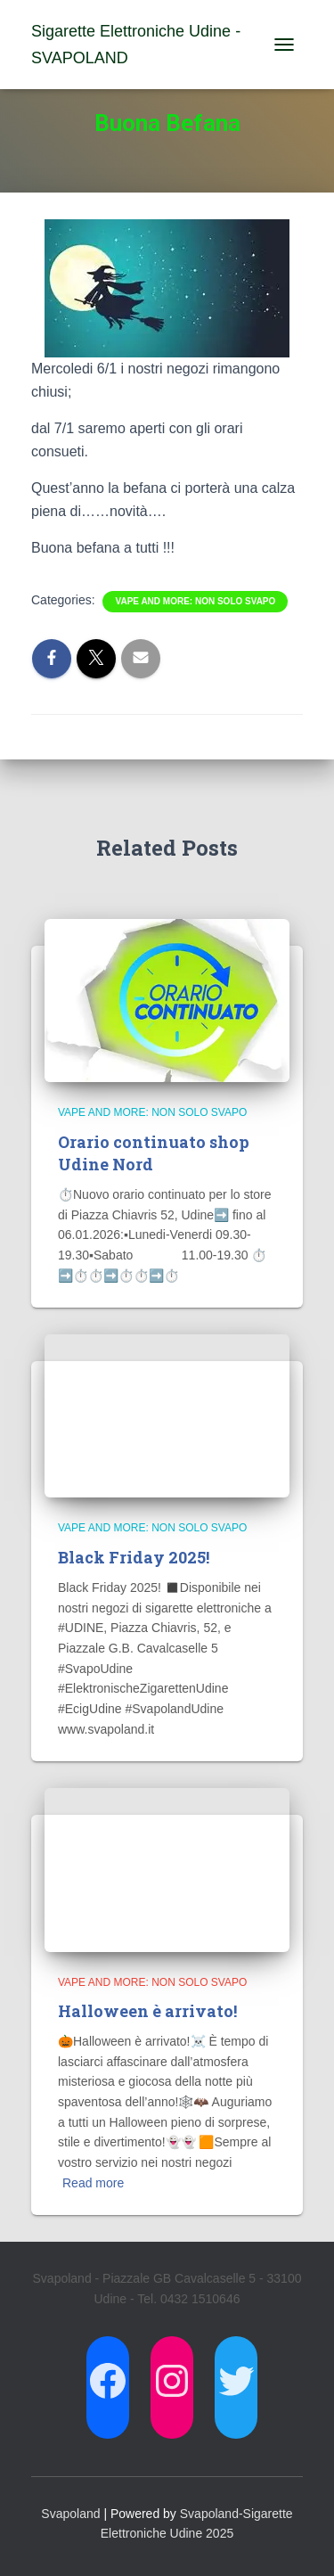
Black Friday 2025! (133, 1557)
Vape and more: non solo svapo (195, 601)
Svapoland (70, 2513)
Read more (93, 2183)
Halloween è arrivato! (147, 2011)
